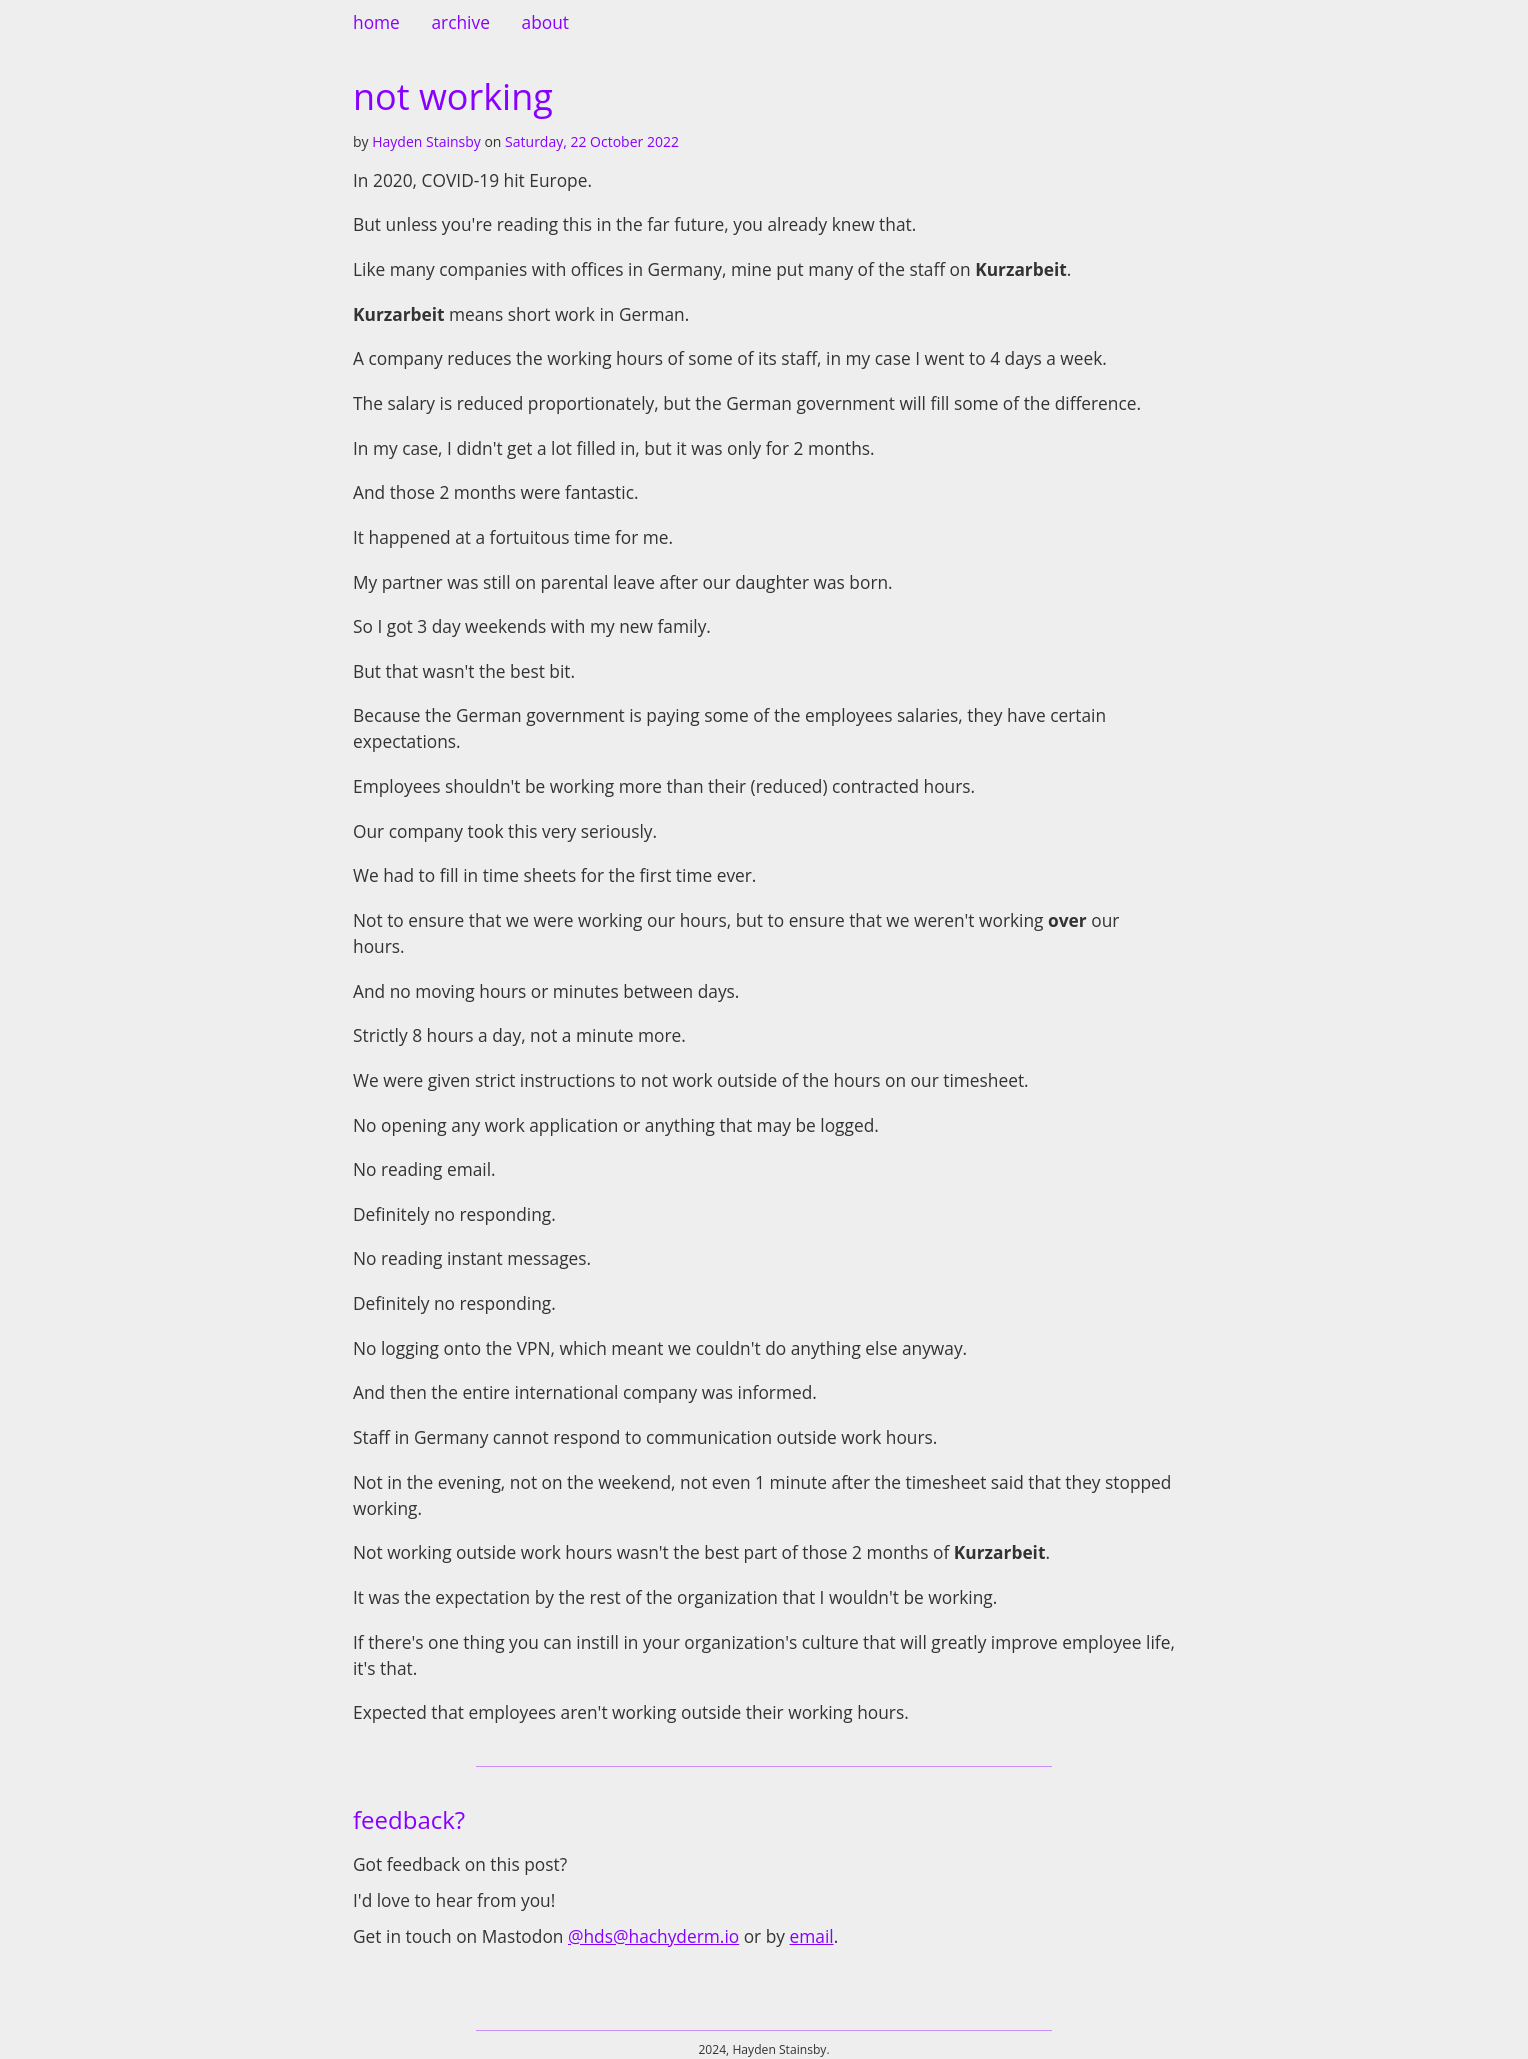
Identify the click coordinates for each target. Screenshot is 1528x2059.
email (811, 1936)
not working (453, 96)
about (545, 22)
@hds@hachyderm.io (653, 1936)
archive (460, 22)
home (376, 22)
